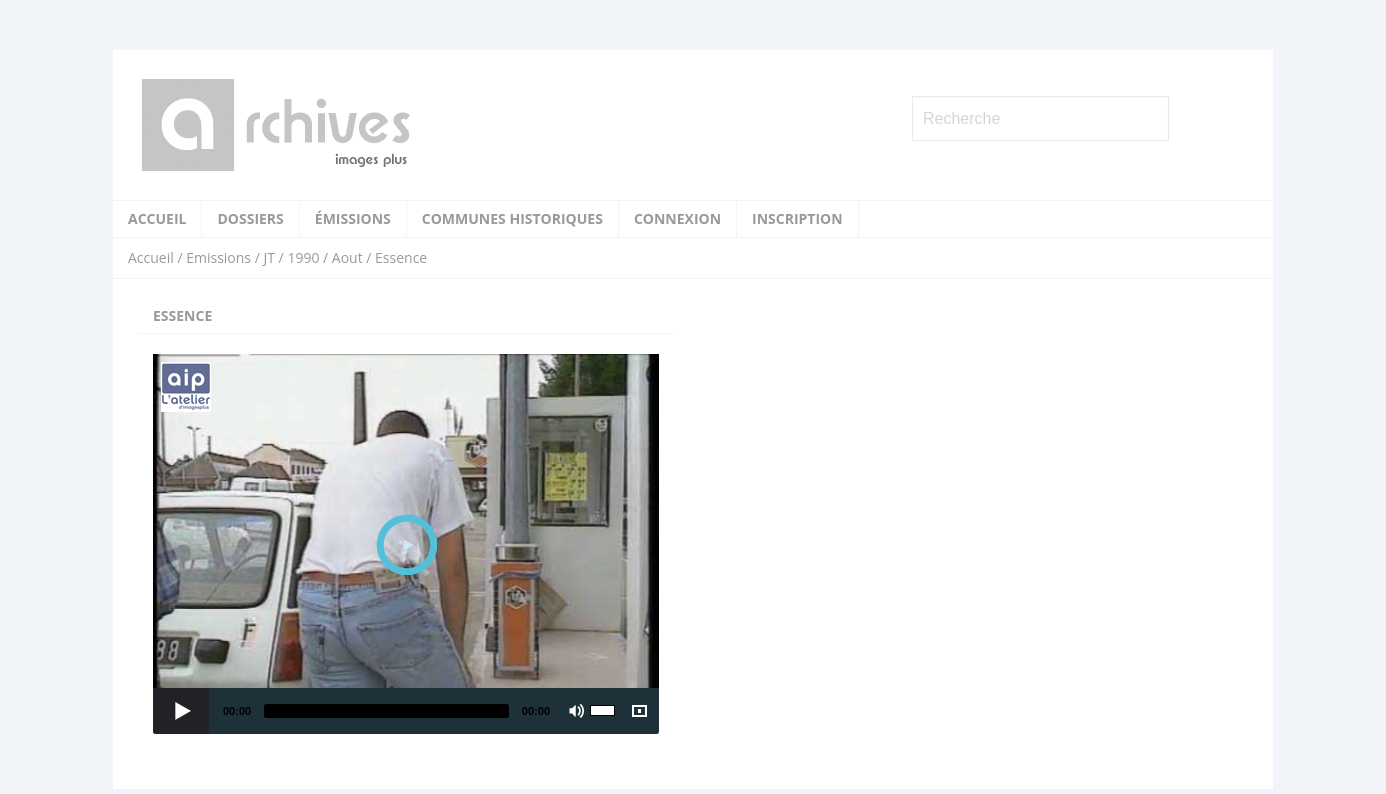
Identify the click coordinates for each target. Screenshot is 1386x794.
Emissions (218, 257)
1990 (303, 257)
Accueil (157, 218)
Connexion (677, 218)
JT (268, 257)
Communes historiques (512, 218)
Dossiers (250, 218)
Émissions (353, 218)
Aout (347, 257)
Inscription (797, 218)
